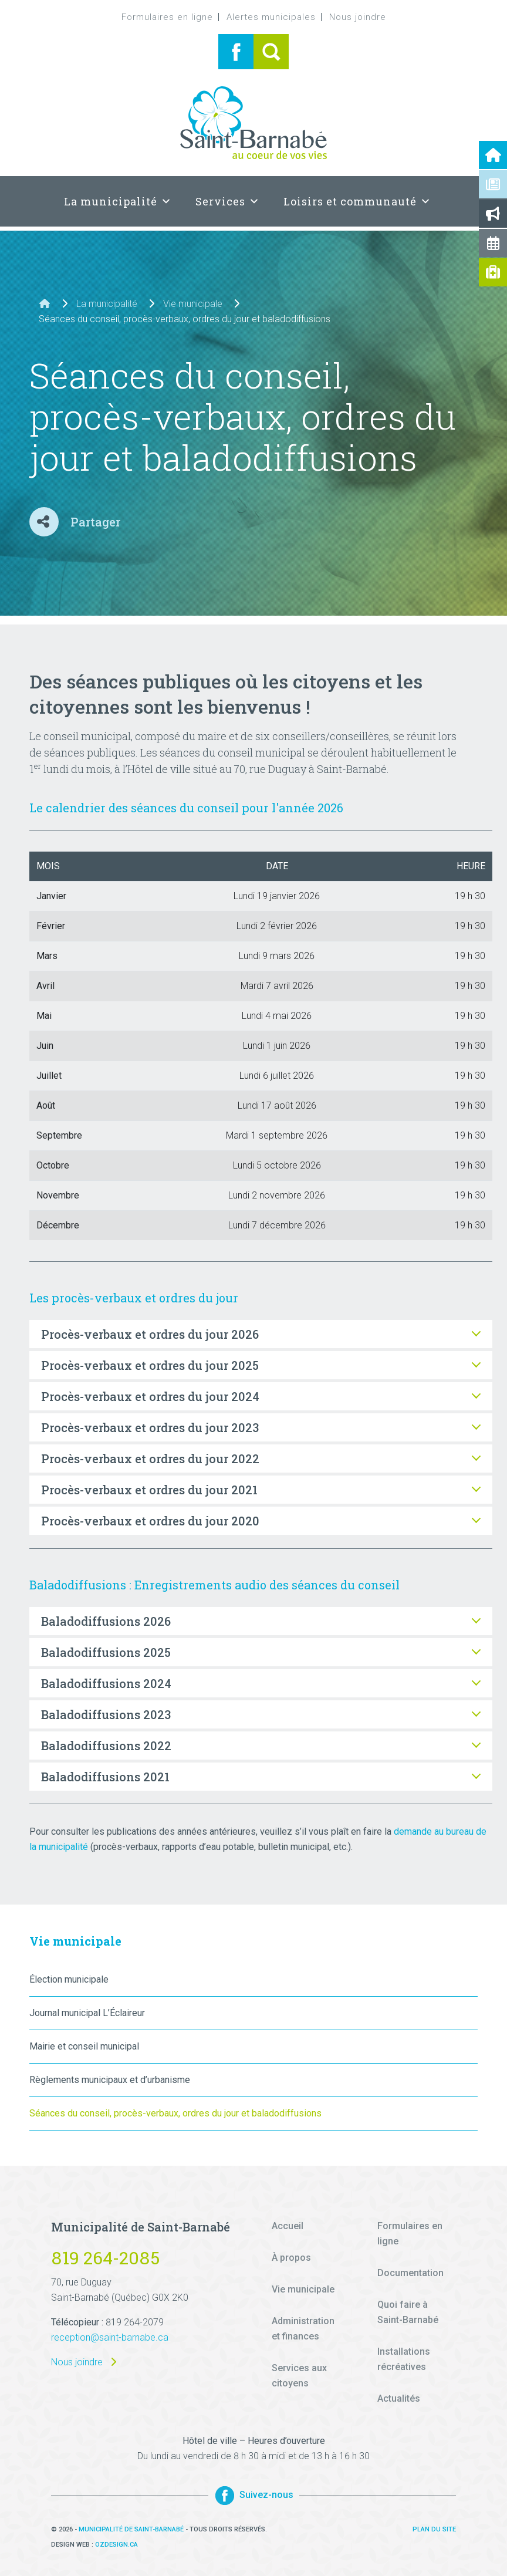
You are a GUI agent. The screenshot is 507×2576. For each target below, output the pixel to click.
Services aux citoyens (299, 2375)
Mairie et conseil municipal (84, 2046)
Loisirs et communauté (357, 201)
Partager (95, 521)
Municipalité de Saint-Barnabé (131, 2529)
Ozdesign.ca (116, 2544)
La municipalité (118, 201)
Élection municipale (69, 1979)
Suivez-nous (253, 2495)
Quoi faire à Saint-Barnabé (407, 2312)
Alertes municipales (271, 17)
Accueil (287, 2225)
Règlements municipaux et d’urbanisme (109, 2079)
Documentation (410, 2272)
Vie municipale (192, 303)
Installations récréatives (403, 2359)
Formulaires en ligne (167, 17)
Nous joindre (357, 17)
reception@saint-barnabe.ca (109, 2337)
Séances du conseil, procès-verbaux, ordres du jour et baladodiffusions (175, 2113)
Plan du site (434, 2529)
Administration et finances (303, 2328)
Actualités (398, 2398)
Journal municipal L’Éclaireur (87, 2012)
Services (227, 201)
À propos (291, 2257)
